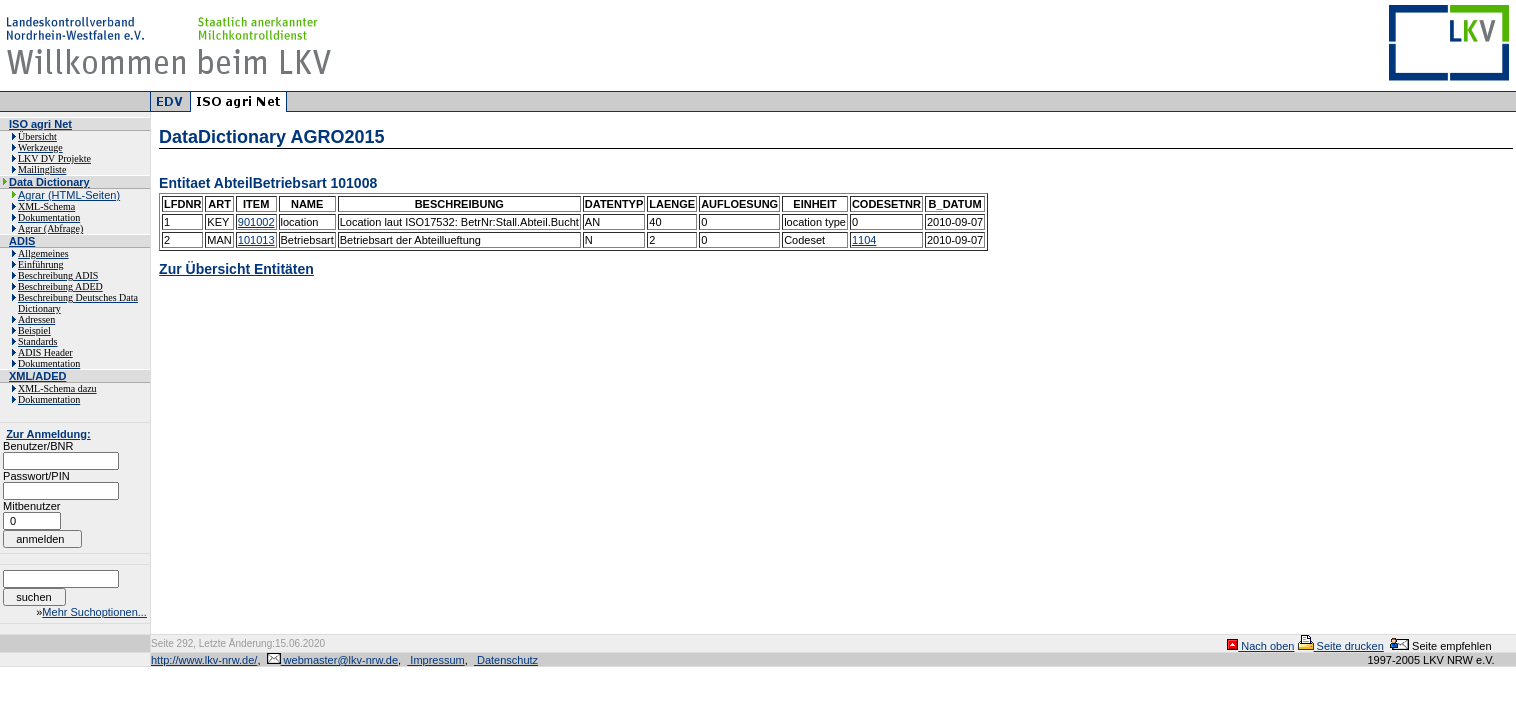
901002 (256, 222)
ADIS (22, 241)
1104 (864, 240)
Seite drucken (1341, 646)
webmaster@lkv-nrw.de (333, 660)
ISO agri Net (40, 124)
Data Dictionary (49, 182)
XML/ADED (37, 376)
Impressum (435, 660)
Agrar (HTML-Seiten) (69, 195)
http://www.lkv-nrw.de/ (204, 660)
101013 (256, 240)
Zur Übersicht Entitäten (236, 269)
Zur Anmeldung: (48, 434)
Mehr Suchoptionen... (94, 612)
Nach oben (1260, 646)
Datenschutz (506, 660)
